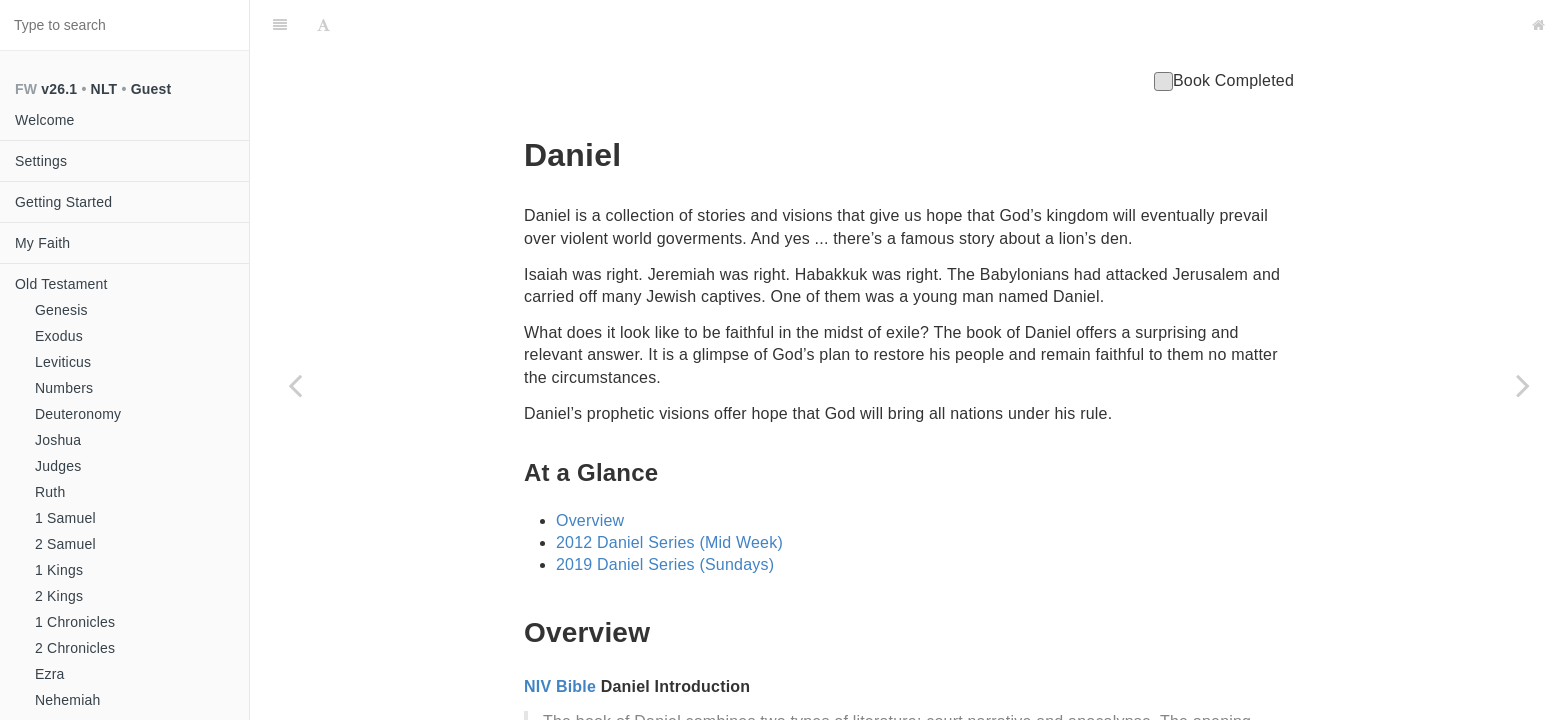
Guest (151, 89)
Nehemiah (67, 700)
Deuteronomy (78, 414)
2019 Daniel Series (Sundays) (665, 514)
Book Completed (1224, 30)
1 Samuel (65, 518)
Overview (590, 470)
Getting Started (63, 202)
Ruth (50, 492)
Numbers (64, 388)
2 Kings (59, 596)
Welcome (45, 120)
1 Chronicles (75, 622)
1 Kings (59, 570)
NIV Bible (560, 636)
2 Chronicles (75, 648)
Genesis (61, 310)
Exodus (59, 336)
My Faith (42, 243)
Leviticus (63, 362)
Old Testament (61, 284)
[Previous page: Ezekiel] (295, 385)
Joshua (58, 440)
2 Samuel (65, 544)
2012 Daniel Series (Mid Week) (669, 492)
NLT (104, 89)
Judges (58, 466)
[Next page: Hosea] (1523, 385)
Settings (41, 161)
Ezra (50, 674)
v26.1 (59, 89)
